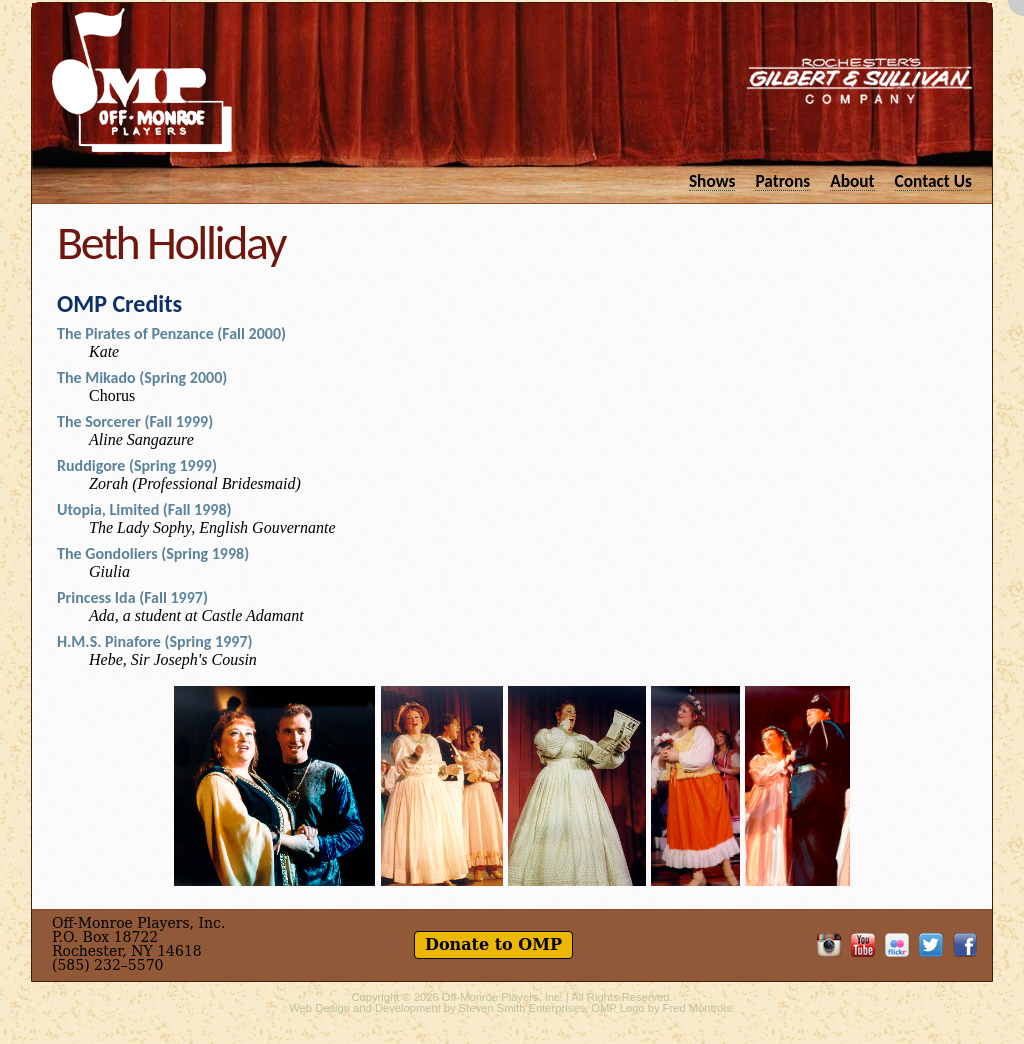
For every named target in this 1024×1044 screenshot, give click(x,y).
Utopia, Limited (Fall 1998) (144, 509)
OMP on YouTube (863, 945)
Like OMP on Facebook (965, 945)
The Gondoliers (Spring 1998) (153, 553)
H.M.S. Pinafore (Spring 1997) (154, 641)
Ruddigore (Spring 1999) (137, 465)
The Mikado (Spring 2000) (142, 377)
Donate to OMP (493, 944)
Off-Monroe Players (142, 80)
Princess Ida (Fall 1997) (132, 597)
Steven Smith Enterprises (522, 1008)
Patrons (782, 180)
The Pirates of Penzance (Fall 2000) (171, 333)
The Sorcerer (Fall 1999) (135, 421)
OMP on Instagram (829, 945)
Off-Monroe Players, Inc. (502, 997)
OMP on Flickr (897, 945)
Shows (712, 180)
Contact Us (933, 180)
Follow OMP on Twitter (931, 945)
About (852, 180)
